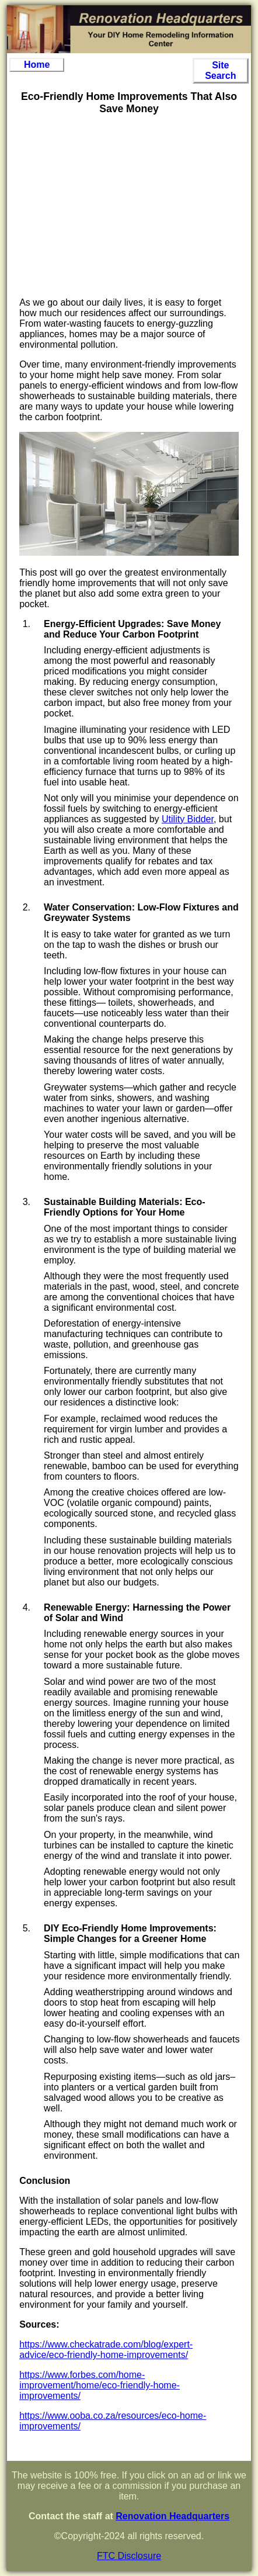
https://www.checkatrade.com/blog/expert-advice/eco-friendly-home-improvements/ (106, 2349)
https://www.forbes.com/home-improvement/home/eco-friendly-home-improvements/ (99, 2385)
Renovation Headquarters (172, 2516)
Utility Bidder (188, 819)
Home (37, 65)
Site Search (220, 70)
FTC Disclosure (129, 2556)
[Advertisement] (129, 206)
